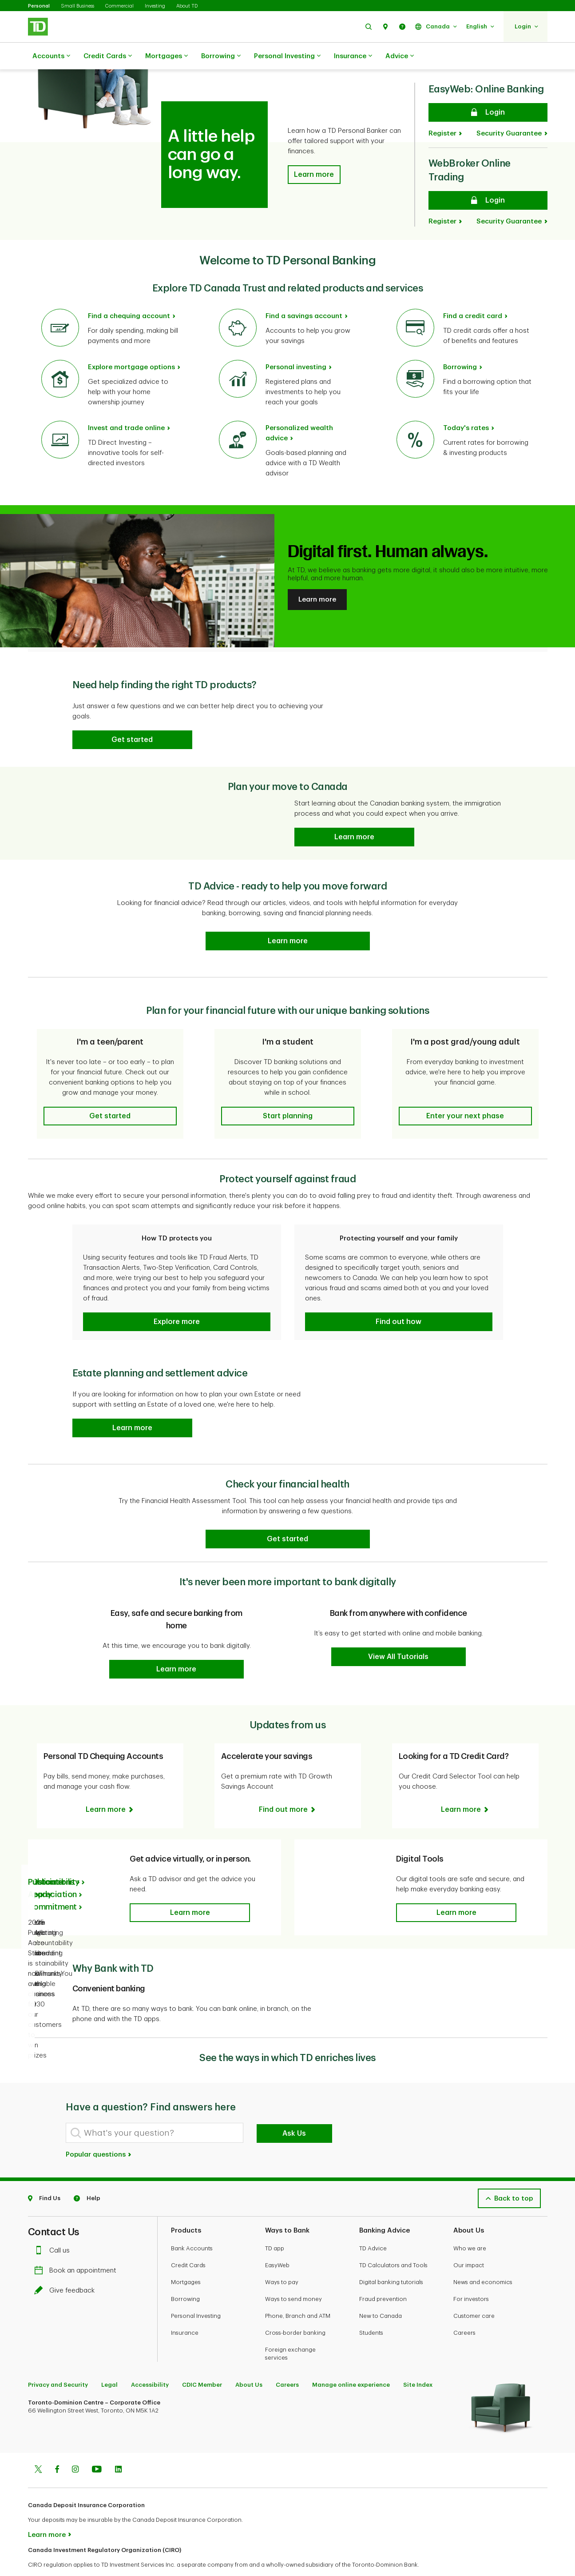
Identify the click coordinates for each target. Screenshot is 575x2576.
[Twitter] (38, 2448)
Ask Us (294, 2111)
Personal (39, 6)
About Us (248, 2362)
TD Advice (373, 2226)
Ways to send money (293, 2277)
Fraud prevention (383, 2277)
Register (442, 111)
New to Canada (380, 2294)
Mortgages (166, 56)
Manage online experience (351, 2362)
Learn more (317, 577)
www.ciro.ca (48, 2557)
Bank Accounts (192, 2226)
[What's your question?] (154, 2111)
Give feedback (67, 2268)
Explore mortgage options (131, 345)
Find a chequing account (129, 294)
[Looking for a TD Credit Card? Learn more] (465, 1787)
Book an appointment (77, 2248)
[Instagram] (75, 2448)
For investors (471, 2277)
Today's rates (466, 406)
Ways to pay (281, 2260)
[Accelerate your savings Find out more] (288, 1787)
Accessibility (150, 2362)
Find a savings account (304, 294)
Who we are (469, 2226)
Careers (464, 2310)
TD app (274, 2226)
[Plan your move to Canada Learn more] (354, 814)
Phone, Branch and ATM (297, 2294)
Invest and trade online (126, 406)
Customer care (474, 2294)
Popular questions (99, 2132)
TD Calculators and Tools (393, 2243)
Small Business (77, 6)
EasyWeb (277, 2243)
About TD (187, 6)
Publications (51, 1860)
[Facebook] (57, 2448)
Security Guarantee (509, 111)
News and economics (482, 2260)
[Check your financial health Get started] (288, 1516)
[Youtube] (97, 2448)
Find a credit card (472, 294)
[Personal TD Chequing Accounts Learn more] (110, 1787)
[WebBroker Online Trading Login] (487, 178)
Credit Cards (107, 56)
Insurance (353, 56)
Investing (155, 6)
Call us (54, 2228)
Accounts (51, 56)
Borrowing (221, 56)
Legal (109, 2362)
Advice (399, 56)
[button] (369, 26)
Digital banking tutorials (391, 2260)
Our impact (468, 2243)
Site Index (417, 2362)
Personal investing (296, 345)
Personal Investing (287, 56)
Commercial (119, 6)
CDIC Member (202, 2362)
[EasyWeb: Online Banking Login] (487, 90)
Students (371, 2310)
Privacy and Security (58, 2362)
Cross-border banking (295, 2310)
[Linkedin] (118, 2448)
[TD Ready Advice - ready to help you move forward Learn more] (288, 918)
